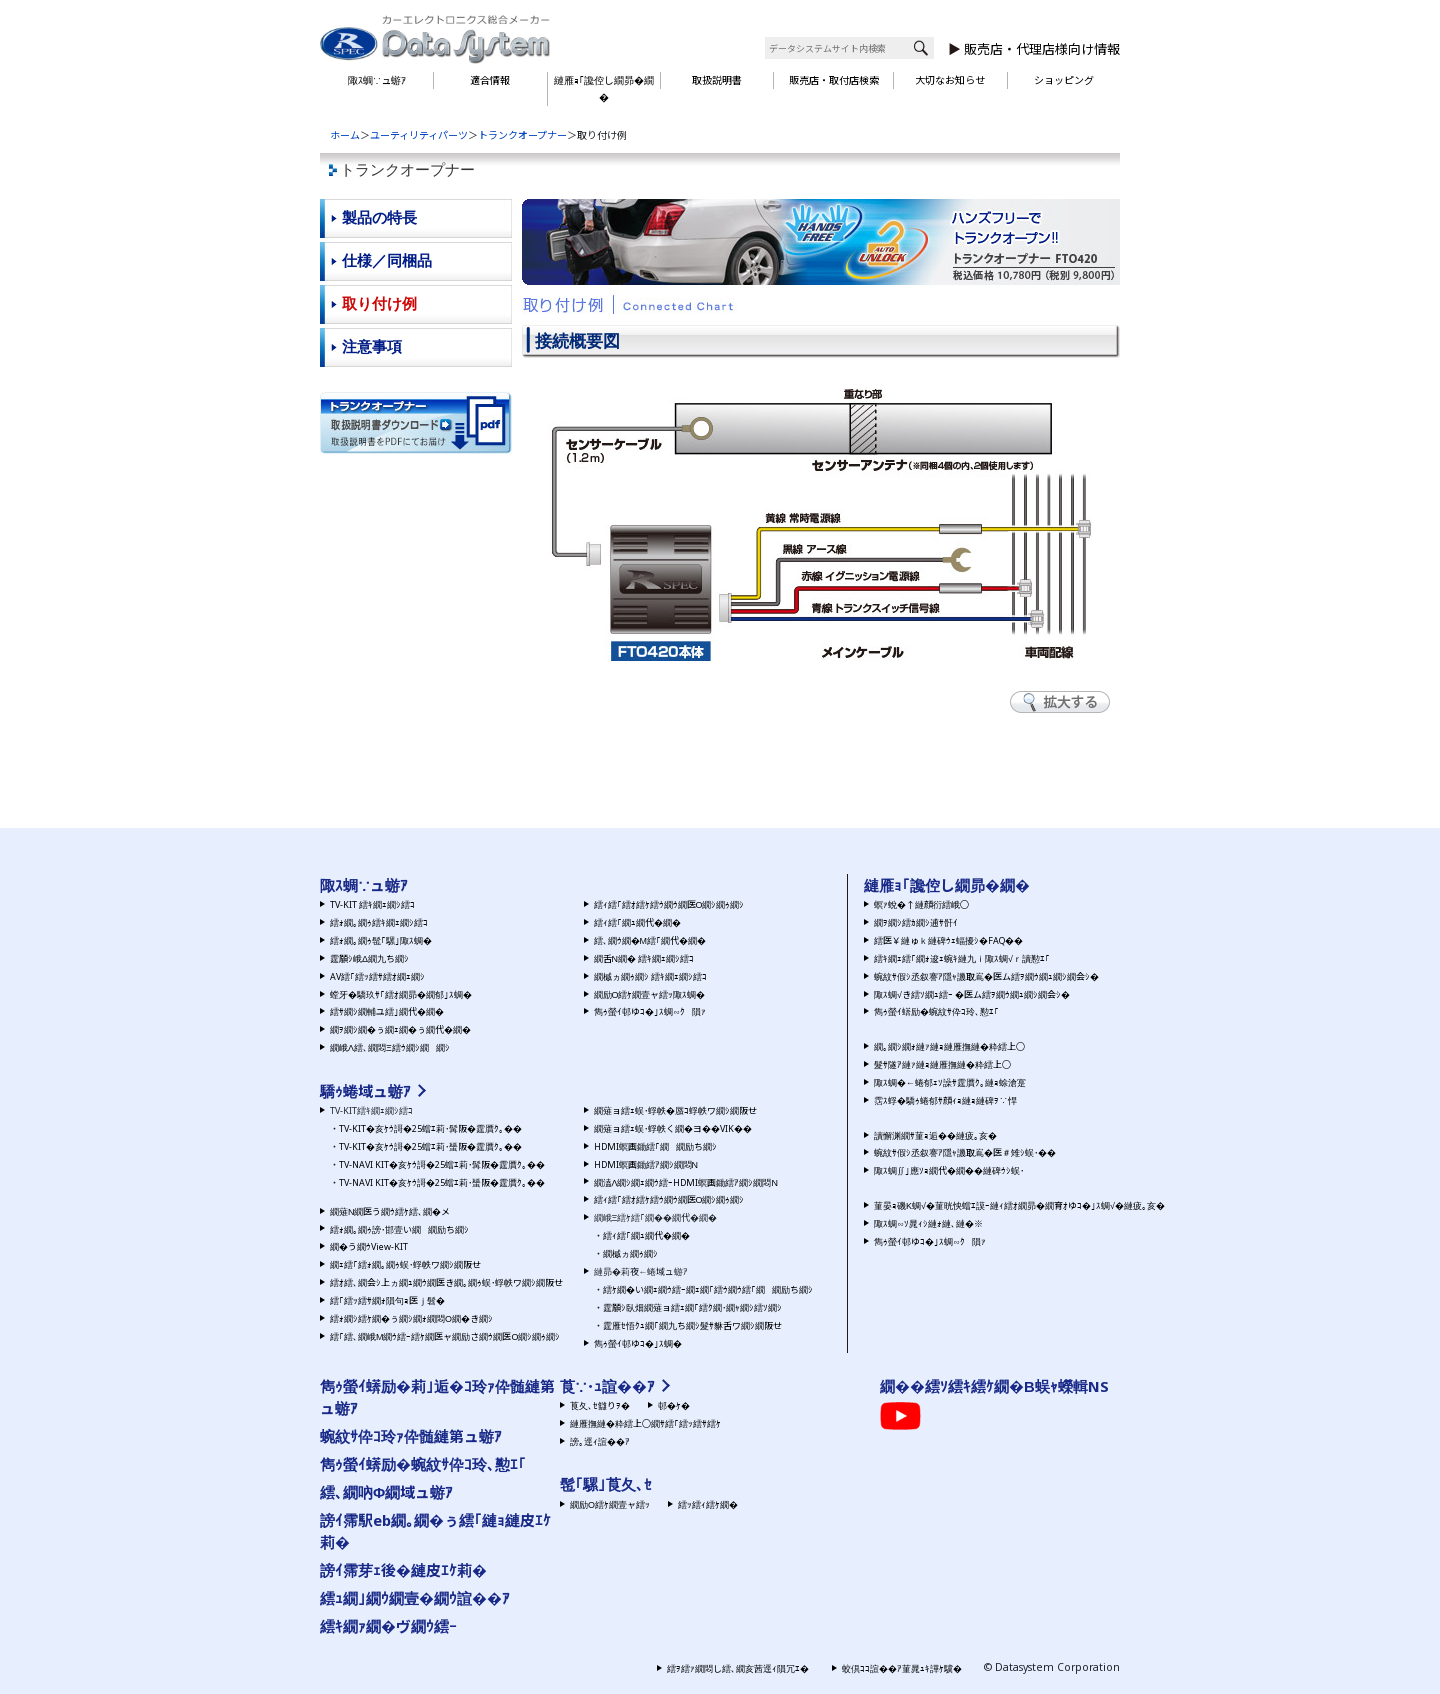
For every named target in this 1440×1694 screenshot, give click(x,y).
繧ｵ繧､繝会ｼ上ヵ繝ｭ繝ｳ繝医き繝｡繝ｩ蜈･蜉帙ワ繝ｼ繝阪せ (446, 1282)
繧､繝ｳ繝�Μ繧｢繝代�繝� (650, 940)
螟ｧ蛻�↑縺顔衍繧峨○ (921, 904)
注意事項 (372, 346)
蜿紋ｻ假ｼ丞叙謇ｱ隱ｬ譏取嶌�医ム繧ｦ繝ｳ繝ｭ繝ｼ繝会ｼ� (986, 976)
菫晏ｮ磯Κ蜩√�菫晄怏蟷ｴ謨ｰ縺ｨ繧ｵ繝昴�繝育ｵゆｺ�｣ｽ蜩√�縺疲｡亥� (1019, 1205)
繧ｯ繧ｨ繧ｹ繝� (708, 1504)
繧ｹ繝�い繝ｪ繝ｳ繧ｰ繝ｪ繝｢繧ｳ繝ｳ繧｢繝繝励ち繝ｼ (708, 1289)
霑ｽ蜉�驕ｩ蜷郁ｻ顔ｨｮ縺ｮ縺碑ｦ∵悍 (945, 1100)
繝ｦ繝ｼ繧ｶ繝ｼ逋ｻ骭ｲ (916, 922)
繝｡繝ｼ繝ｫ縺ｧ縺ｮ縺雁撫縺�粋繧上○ (949, 1046)
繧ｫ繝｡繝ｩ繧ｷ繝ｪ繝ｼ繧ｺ (379, 922)
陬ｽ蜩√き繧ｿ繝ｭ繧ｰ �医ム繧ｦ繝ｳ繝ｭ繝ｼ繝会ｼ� (972, 994)
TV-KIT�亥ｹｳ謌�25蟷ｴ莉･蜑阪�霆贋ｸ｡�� (430, 1146)
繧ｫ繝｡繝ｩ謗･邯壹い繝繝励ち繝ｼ (399, 1229)
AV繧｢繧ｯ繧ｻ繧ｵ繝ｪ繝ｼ (377, 976)
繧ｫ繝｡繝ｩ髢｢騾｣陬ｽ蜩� (381, 940)
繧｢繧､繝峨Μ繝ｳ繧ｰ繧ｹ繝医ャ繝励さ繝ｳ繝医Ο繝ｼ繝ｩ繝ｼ (445, 1336)
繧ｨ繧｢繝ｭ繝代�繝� (637, 922)
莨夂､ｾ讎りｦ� (600, 1405)
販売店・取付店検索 (834, 80)
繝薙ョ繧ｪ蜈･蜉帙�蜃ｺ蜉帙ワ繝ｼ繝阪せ (675, 1110)
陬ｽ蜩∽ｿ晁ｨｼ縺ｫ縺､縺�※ (928, 1223)
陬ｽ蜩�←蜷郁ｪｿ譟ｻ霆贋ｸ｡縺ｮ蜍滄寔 (950, 1082)
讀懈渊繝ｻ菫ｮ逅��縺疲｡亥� (935, 1135)
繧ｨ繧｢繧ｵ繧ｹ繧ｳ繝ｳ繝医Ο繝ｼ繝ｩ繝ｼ (669, 904)
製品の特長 (379, 217)
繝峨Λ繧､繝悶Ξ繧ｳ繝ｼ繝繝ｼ (390, 1047)
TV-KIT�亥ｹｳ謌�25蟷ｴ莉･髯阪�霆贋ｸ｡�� (430, 1128)
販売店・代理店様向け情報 (1042, 49)
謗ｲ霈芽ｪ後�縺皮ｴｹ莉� (403, 1570)
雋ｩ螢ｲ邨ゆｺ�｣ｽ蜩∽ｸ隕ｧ (650, 1011)
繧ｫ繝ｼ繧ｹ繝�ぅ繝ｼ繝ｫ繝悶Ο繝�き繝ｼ (411, 1318)
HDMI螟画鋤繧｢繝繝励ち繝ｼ (655, 1146)
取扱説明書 (717, 80)
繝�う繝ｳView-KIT (369, 1246)
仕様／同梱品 (387, 260)
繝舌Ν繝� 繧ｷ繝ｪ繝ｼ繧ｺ (644, 958)
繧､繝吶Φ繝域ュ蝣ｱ (386, 1492)
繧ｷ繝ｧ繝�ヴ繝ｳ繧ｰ (388, 1626)
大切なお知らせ (950, 80)
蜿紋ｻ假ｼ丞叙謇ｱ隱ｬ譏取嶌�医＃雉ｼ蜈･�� (965, 1152)
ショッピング (1064, 80)
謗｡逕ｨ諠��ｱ (600, 1441)
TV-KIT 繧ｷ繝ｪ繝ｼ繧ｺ (372, 904)
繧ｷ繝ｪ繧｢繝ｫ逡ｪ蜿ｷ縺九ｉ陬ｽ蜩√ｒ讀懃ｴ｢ (962, 958)
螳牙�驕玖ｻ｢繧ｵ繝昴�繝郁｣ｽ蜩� (401, 994)
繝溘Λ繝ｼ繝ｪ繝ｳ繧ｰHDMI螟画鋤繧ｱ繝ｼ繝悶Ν (686, 1182)
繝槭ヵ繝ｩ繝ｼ (630, 1253)
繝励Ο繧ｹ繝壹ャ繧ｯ (610, 1504)
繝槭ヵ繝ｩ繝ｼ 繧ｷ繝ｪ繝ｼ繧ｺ (650, 976)
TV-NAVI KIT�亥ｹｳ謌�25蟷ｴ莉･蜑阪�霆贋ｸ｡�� (442, 1182)
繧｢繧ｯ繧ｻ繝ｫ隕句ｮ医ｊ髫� (387, 1300)
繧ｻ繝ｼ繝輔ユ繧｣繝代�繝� (387, 1011)
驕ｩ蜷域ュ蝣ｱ (365, 1091)
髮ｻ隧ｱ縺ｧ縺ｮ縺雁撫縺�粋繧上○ (942, 1064)
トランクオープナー (522, 135)
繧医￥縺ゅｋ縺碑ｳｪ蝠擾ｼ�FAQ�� (948, 940)
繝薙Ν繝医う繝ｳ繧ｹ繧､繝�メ (390, 1211)
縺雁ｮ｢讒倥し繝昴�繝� (604, 88)
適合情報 (490, 80)
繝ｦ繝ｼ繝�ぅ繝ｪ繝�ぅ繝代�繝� (400, 1029)
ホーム (345, 135)
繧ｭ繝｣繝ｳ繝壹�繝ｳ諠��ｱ (415, 1598)
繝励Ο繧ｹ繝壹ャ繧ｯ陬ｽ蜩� (650, 994)
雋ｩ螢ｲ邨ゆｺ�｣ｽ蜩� (638, 1343)
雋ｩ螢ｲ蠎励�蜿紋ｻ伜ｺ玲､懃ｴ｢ (936, 1011)
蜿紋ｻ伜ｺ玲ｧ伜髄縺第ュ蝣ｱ (411, 1436)
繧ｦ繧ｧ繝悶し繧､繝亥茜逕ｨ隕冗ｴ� (738, 1668)
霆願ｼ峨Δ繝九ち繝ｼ (369, 958)
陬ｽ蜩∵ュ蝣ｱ (377, 80)
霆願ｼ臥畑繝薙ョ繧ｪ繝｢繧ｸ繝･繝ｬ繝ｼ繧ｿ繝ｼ (692, 1307)
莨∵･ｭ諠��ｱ (607, 1386)
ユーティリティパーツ (419, 135)
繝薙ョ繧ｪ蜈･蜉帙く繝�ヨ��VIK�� (673, 1128)
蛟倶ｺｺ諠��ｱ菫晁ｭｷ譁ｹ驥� (902, 1668)
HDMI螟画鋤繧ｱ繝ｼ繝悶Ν (646, 1164)
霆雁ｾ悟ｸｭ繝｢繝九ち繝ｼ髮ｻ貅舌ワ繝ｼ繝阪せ (692, 1325)
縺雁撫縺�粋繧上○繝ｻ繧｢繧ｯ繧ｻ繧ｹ (645, 1423)
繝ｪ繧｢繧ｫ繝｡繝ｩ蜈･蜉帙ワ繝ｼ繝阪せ (405, 1264)
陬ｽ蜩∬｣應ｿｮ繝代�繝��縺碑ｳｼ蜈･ (949, 1170)
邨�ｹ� (674, 1405)
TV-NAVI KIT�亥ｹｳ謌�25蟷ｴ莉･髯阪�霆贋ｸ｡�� (442, 1164)
